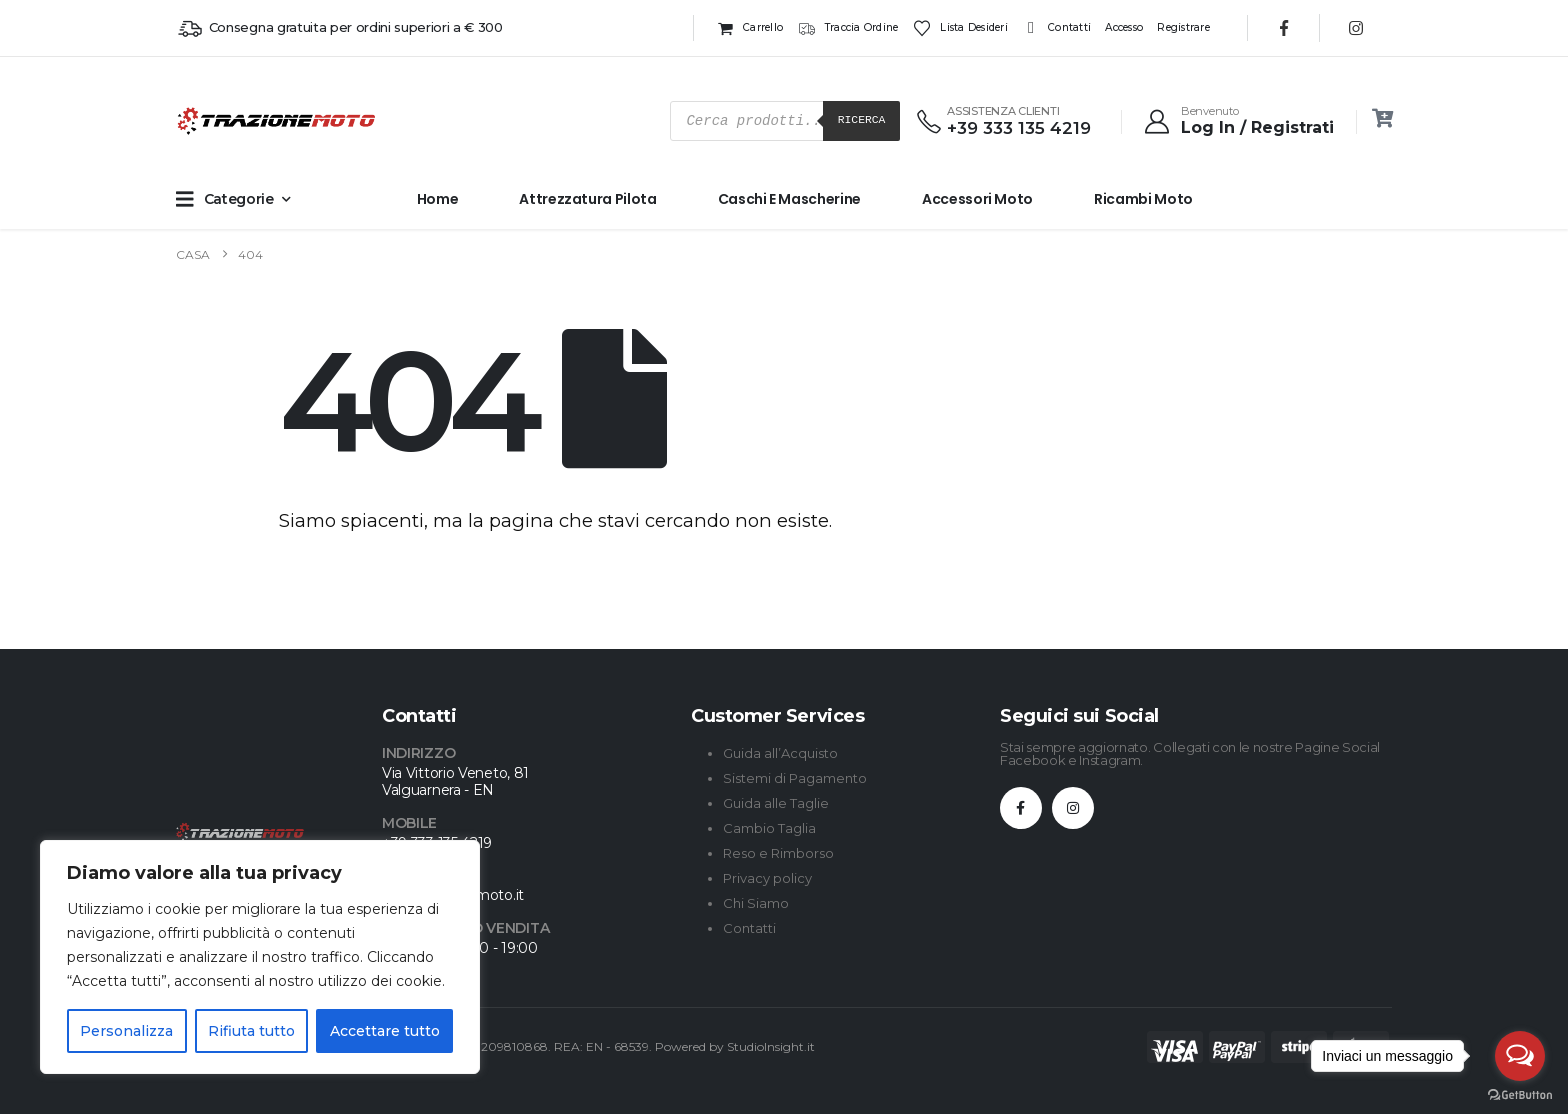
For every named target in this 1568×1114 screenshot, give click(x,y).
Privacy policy (767, 878)
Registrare (1183, 27)
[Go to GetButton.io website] (1520, 1094)
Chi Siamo (756, 903)
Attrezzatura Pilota (587, 199)
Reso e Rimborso (778, 853)
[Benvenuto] (1238, 121)
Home (438, 199)
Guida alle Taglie (776, 803)
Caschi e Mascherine (789, 199)
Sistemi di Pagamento (795, 778)
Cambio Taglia (769, 828)
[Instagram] (1356, 28)
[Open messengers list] (1520, 1056)
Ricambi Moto (1143, 199)
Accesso (1124, 27)
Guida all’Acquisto (780, 753)
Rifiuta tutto (251, 1031)
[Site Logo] (216, 121)
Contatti (1056, 28)
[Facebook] (1284, 28)
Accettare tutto (385, 1031)
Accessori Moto (977, 199)
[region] (260, 957)
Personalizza (126, 1031)
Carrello (749, 28)
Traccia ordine (847, 28)
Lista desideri (960, 28)
